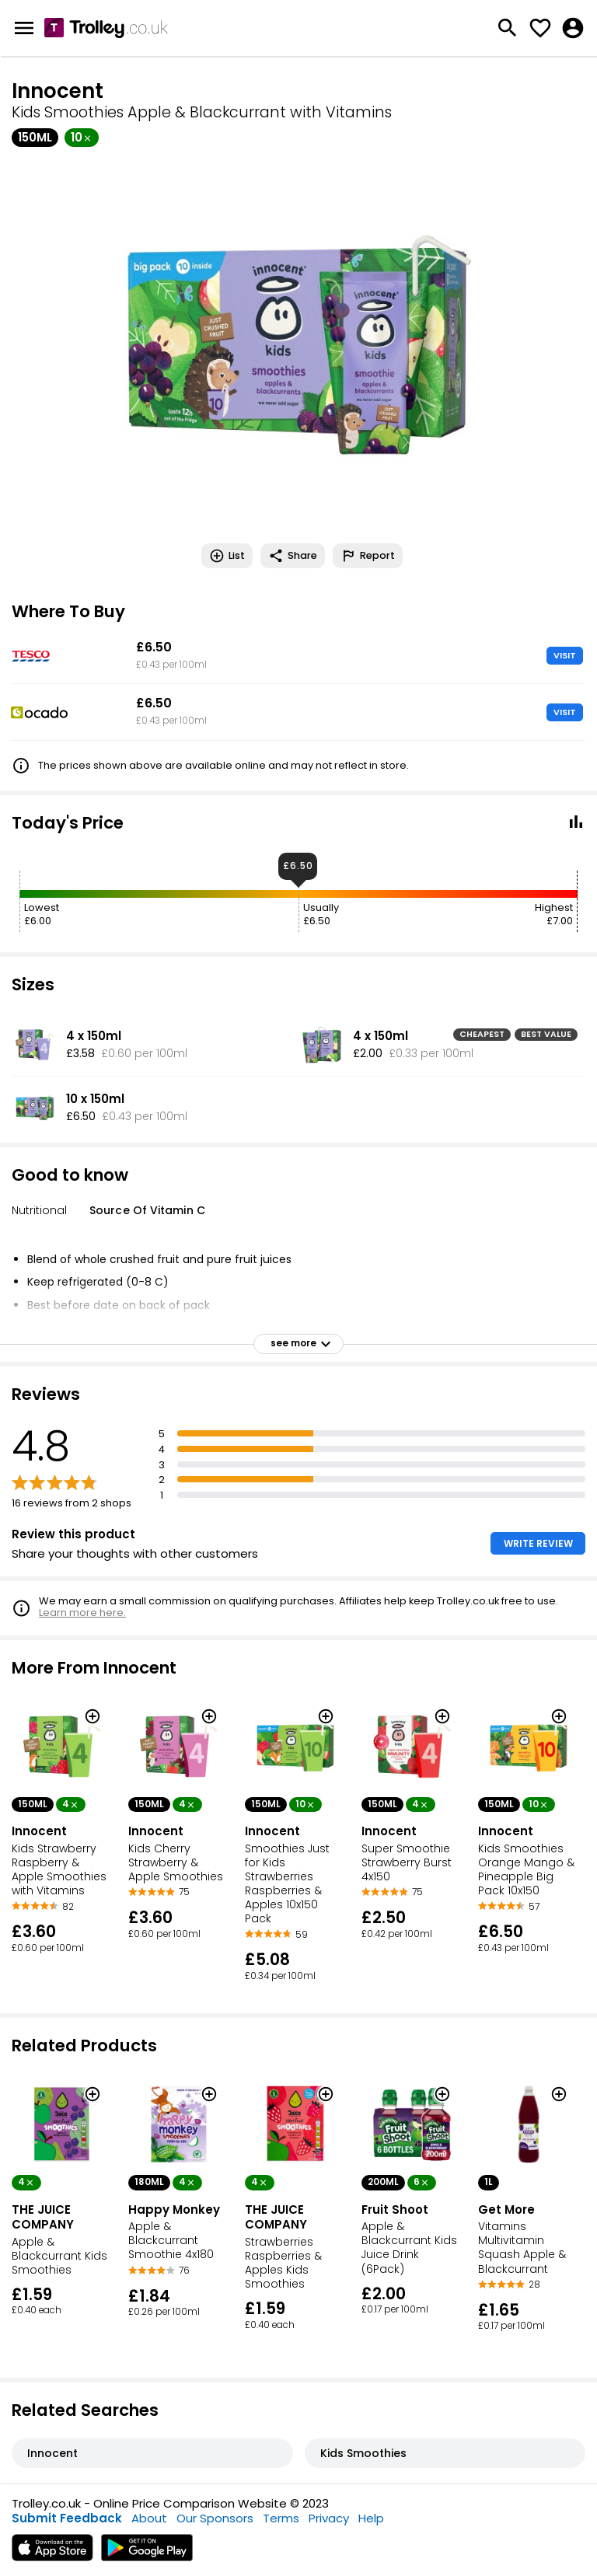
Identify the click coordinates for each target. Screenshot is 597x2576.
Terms (281, 2518)
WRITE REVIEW (538, 1543)
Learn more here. (82, 1612)
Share (292, 556)
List (227, 556)
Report (367, 556)
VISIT (564, 655)
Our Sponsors (214, 2518)
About (149, 2518)
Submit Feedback (67, 2518)
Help (371, 2518)
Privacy (329, 2518)
